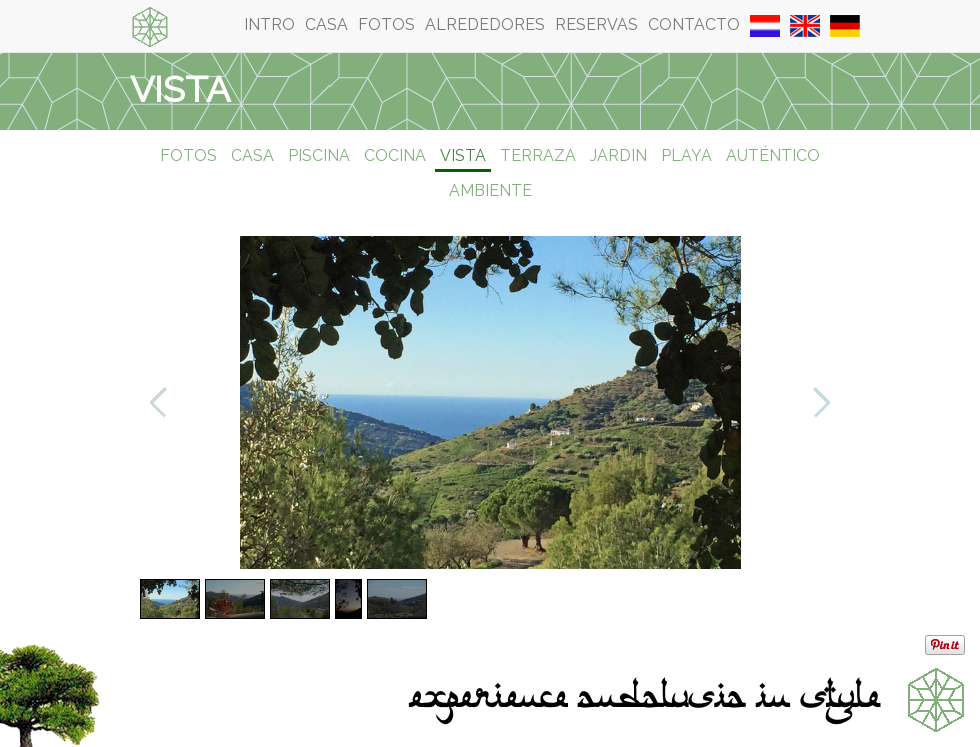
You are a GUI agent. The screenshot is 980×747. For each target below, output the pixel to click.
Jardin (618, 155)
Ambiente (490, 190)
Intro (269, 24)
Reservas (596, 24)
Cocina (395, 155)
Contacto (694, 24)
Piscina (319, 155)
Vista (463, 155)
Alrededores (485, 24)
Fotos (386, 24)
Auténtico (773, 155)
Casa (326, 24)
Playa (686, 155)
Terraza (538, 155)
